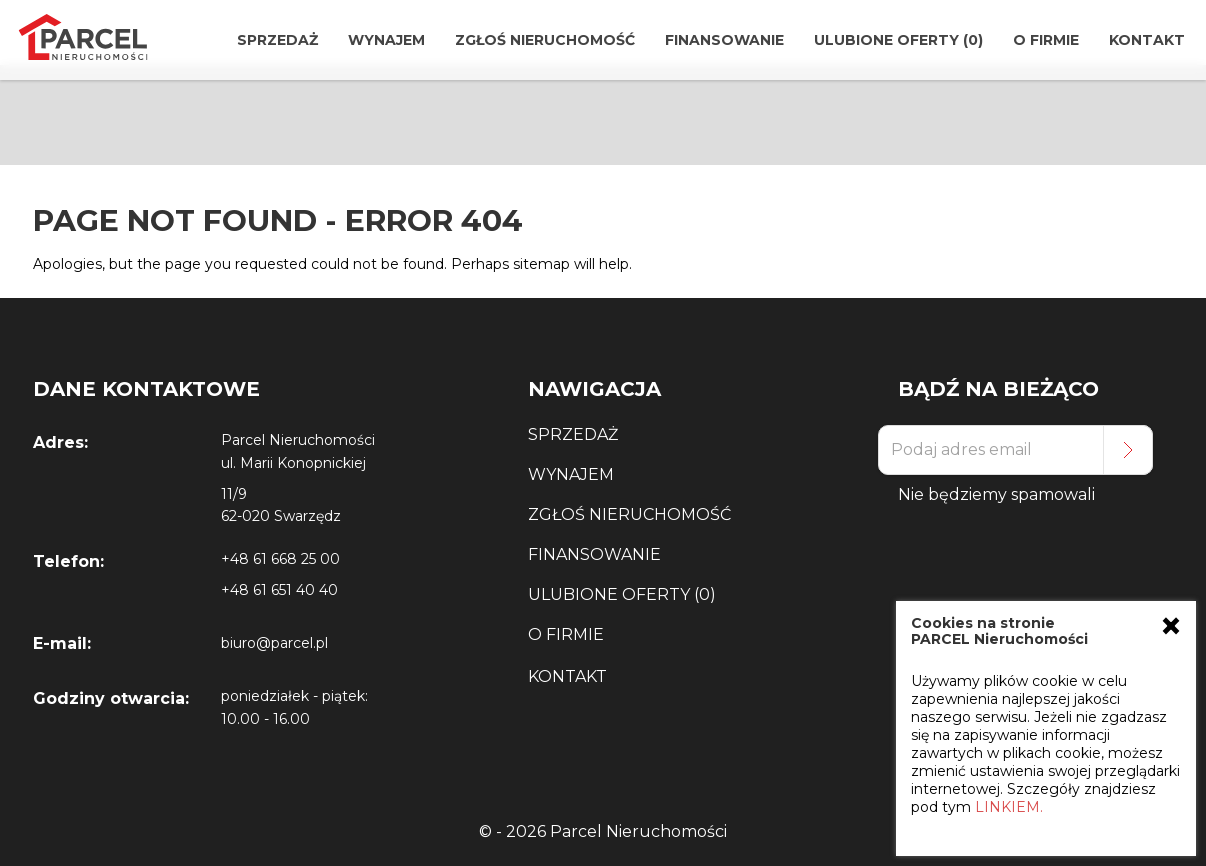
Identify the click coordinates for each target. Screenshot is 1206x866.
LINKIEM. (1009, 807)
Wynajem (386, 40)
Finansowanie (724, 40)
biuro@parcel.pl (274, 643)
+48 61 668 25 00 (280, 559)
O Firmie (1046, 40)
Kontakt (1147, 40)
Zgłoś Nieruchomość (545, 40)
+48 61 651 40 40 (279, 590)
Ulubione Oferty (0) (898, 40)
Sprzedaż (277, 40)
